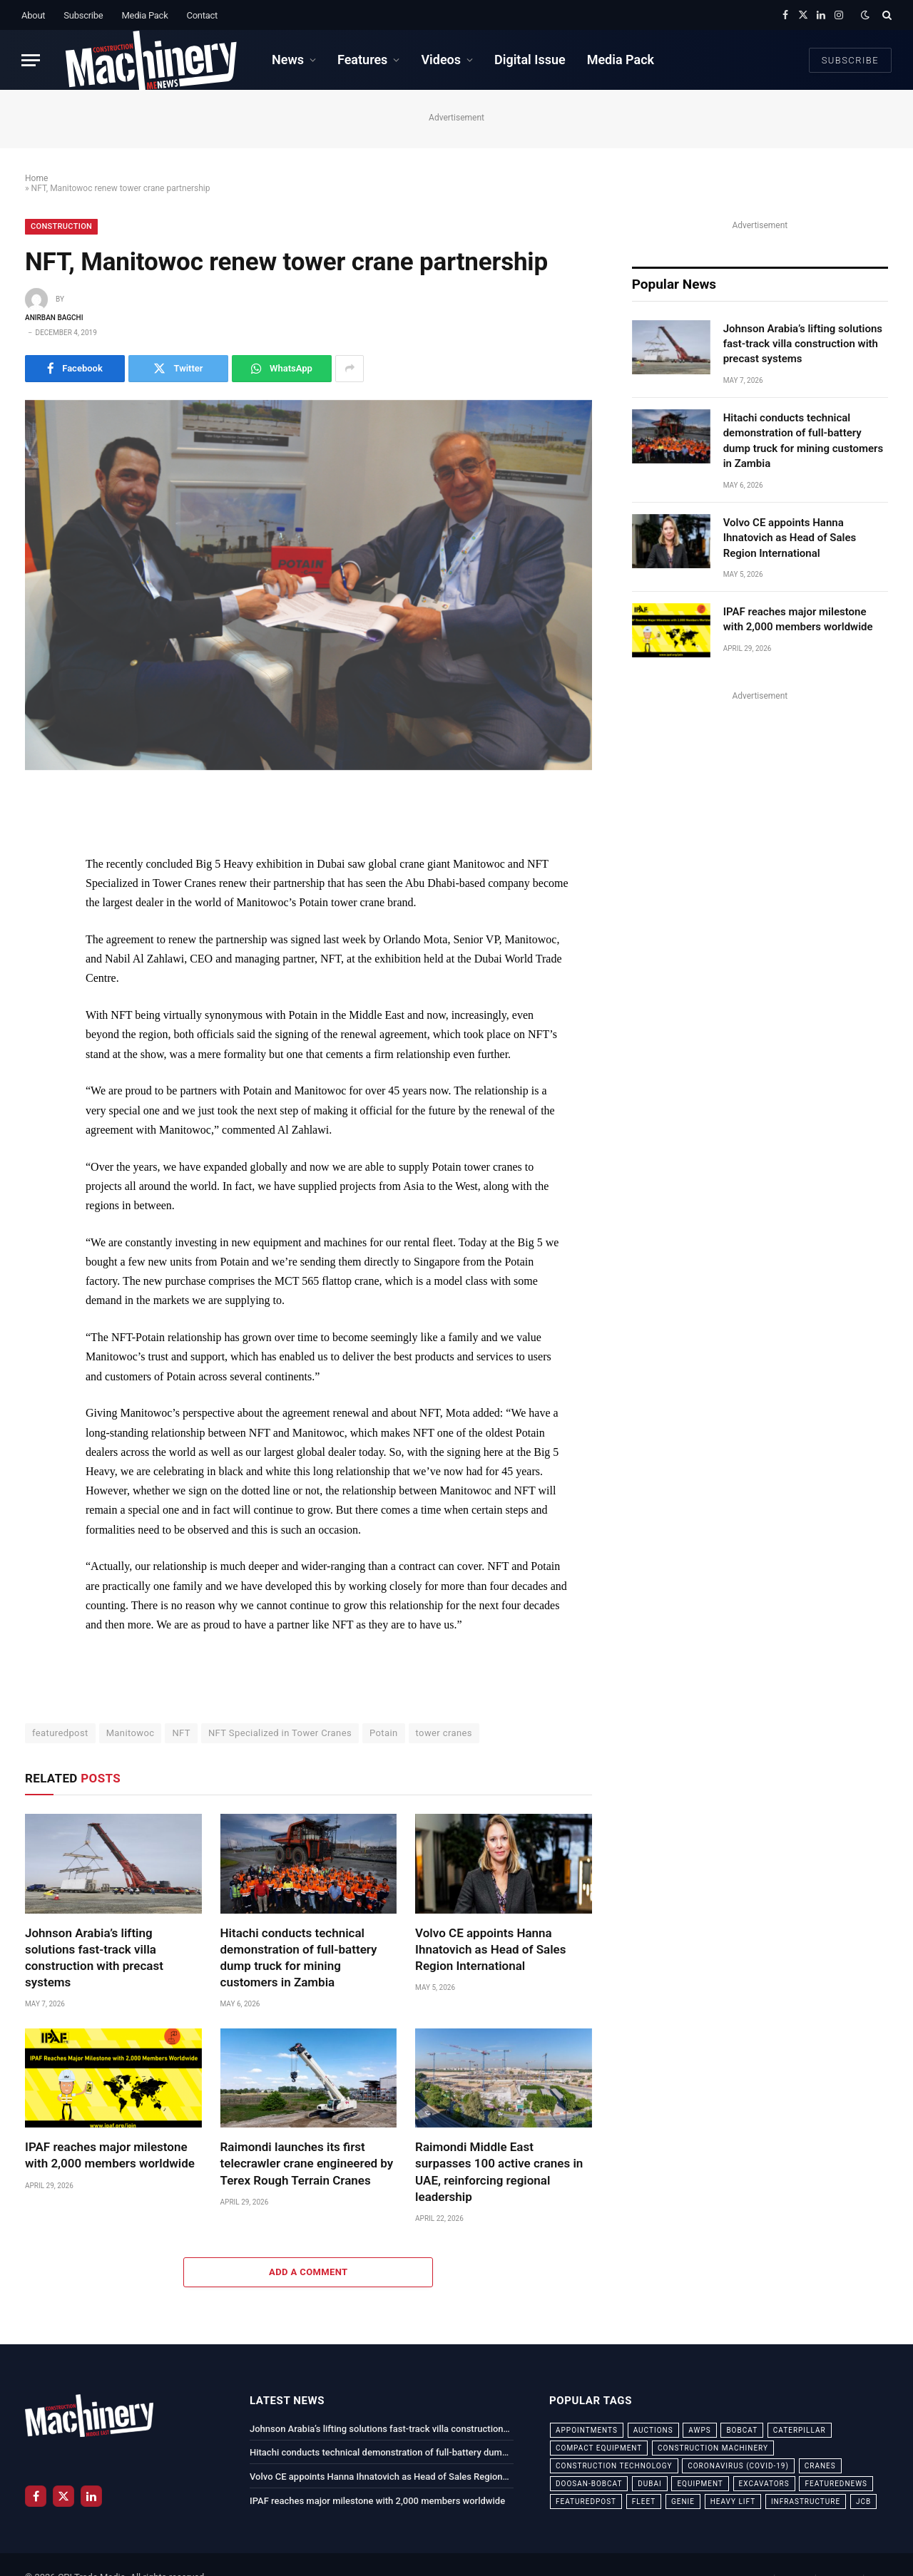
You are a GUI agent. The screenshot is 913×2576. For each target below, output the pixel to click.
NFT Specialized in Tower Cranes (280, 1733)
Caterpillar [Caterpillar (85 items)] (799, 2430)
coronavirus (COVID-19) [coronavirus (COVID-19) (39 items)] (738, 2466)
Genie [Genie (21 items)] (683, 2501)
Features (362, 59)
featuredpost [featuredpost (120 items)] (586, 2501)
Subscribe (83, 15)
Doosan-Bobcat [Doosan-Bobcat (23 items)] (589, 2484)
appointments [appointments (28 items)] (587, 2430)
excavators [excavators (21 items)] (764, 2484)
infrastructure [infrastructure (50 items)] (805, 2501)
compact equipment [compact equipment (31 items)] (599, 2448)
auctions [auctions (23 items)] (653, 2430)
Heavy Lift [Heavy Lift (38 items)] (732, 2501)
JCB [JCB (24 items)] (863, 2501)
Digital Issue (530, 59)
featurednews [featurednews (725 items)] (836, 2484)
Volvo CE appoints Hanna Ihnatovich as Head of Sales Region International (490, 1949)
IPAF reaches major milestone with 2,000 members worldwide (110, 2155)
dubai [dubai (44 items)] (650, 2484)
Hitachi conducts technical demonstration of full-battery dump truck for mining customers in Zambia (298, 1957)
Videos (441, 59)
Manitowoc (130, 1733)
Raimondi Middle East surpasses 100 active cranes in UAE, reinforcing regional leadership (499, 2171)
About (33, 15)
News (288, 59)
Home (36, 178)
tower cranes (444, 1733)
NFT (181, 1733)
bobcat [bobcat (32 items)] (742, 2430)
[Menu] (30, 60)
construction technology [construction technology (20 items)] (614, 2466)
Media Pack (144, 15)
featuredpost (60, 1733)
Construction (61, 226)
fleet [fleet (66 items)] (644, 2501)
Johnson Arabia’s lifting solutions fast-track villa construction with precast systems (94, 1957)
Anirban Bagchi (54, 318)
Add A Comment (308, 2272)
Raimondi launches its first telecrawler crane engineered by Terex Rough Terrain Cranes (307, 2163)
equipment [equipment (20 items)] (700, 2484)
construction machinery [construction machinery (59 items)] (713, 2448)
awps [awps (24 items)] (699, 2430)
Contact (202, 15)
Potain (383, 1733)
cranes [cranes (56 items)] (820, 2466)
